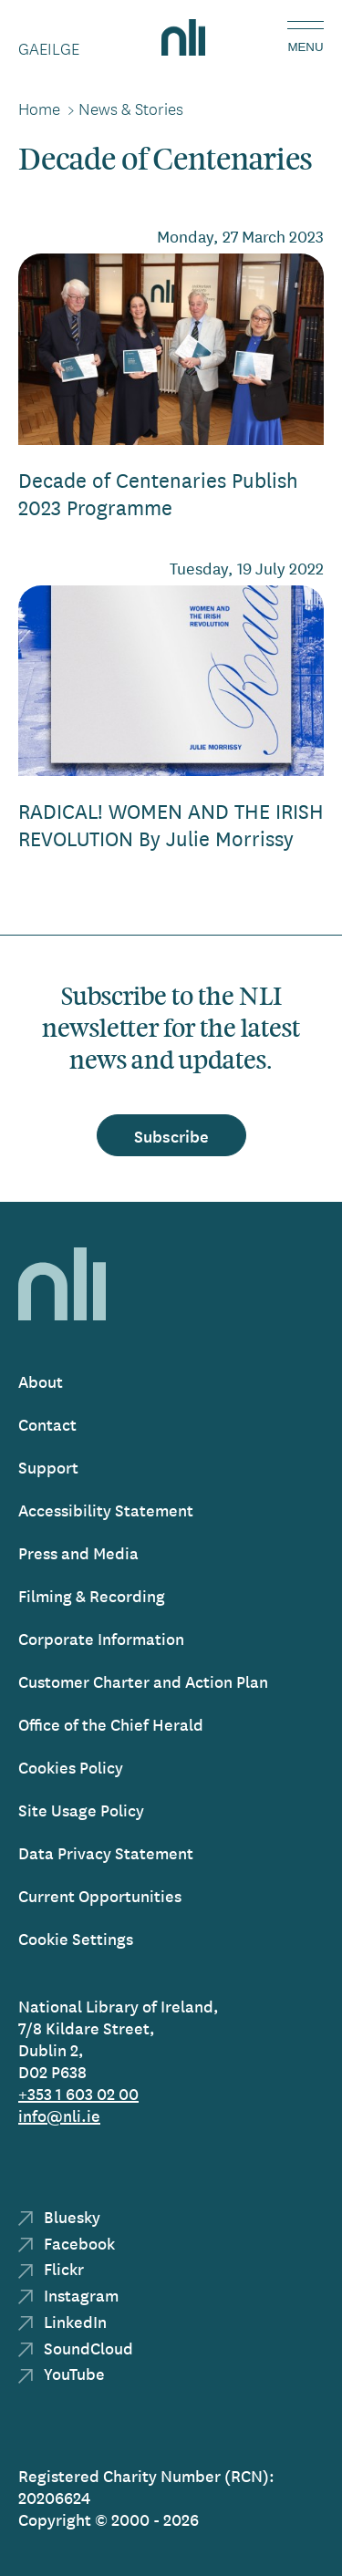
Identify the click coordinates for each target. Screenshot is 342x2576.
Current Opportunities (99, 1895)
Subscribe (171, 1135)
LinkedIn (62, 2321)
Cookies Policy (70, 1766)
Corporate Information (101, 1638)
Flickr (51, 2268)
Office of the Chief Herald (110, 1723)
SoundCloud (75, 2347)
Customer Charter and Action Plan (143, 1681)
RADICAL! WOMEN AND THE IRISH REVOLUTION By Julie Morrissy (171, 824)
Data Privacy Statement (105, 1852)
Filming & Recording (91, 1595)
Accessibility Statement (105, 1509)
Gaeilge (48, 48)
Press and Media (78, 1552)
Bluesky (59, 2216)
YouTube (61, 2373)
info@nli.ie (59, 2115)
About (40, 1381)
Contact (47, 1423)
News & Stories (130, 108)
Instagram (68, 2294)
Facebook (66, 2242)
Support (48, 1466)
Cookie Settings (75, 1938)
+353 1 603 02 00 (78, 2093)
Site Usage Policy (81, 1809)
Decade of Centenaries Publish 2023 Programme (158, 493)
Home (39, 108)
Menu (305, 47)
